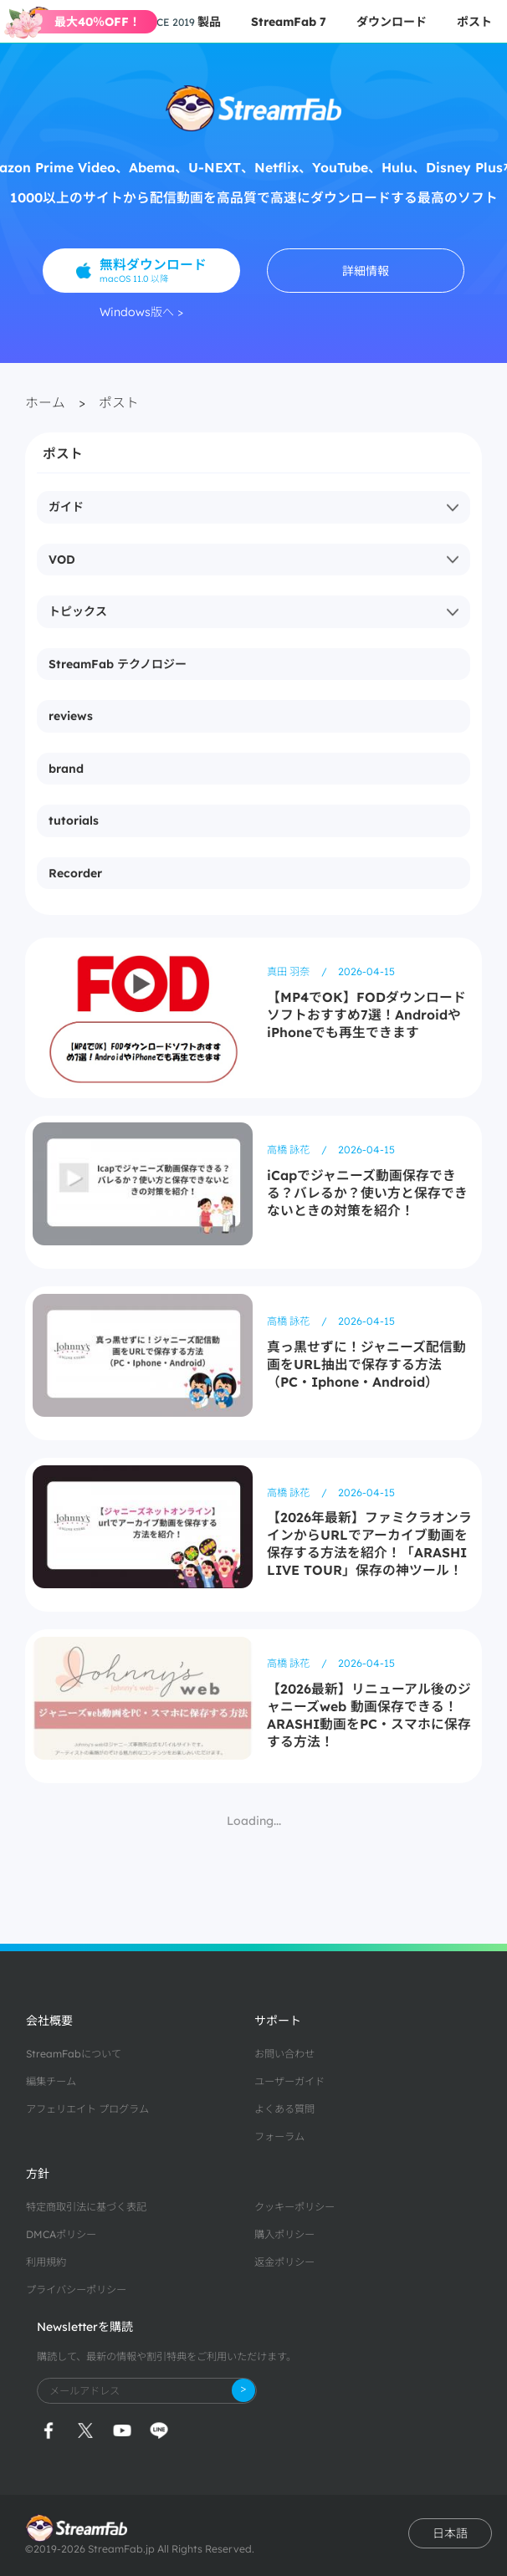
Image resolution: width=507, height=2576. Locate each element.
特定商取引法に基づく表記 (86, 2206)
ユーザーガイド (289, 2081)
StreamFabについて (73, 2053)
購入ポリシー (284, 2234)
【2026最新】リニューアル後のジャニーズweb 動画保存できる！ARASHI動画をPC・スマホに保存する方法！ (369, 1715)
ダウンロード (391, 21)
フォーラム (279, 2136)
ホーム (45, 402)
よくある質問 (284, 2109)
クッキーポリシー (294, 2206)
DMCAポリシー (61, 2234)
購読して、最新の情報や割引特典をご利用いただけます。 (166, 2356)
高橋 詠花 (289, 1149)
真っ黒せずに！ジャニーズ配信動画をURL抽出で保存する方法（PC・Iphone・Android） (366, 1364)
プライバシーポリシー (76, 2289)
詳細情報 (365, 271)
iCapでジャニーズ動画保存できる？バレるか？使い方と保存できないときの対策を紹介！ (367, 1193)
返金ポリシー (284, 2262)
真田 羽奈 (289, 971)
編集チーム (51, 2081)
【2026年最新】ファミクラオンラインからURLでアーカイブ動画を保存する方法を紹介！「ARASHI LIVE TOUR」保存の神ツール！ (369, 1543)
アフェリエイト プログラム (87, 2109)
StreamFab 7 (288, 21)
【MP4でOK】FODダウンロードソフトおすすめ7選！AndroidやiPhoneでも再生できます (366, 1014)
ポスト (474, 21)
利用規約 (46, 2262)
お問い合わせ (284, 2053)
